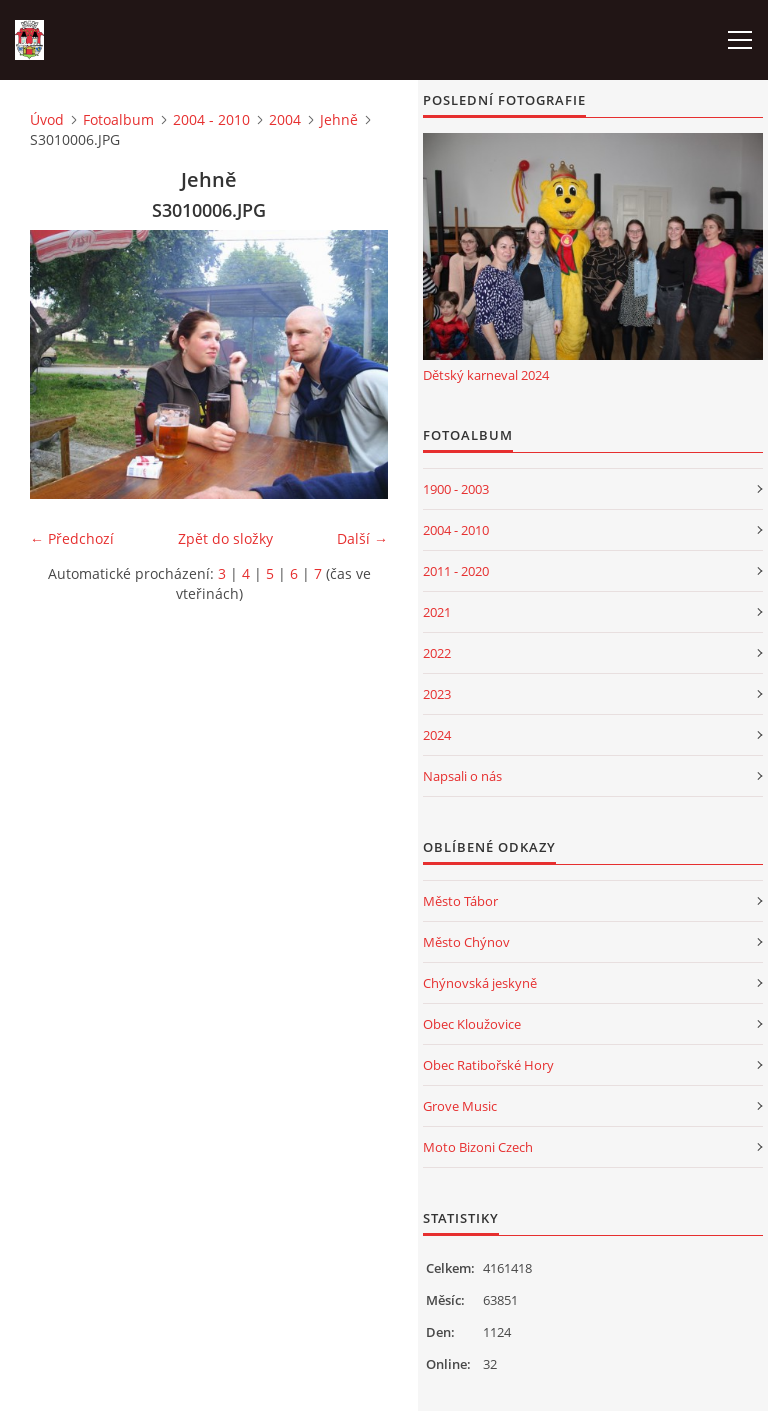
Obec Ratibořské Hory (488, 1065)
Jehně (339, 119)
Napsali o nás (462, 776)
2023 (437, 694)
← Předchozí (72, 538)
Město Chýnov (466, 942)
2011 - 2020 (456, 571)
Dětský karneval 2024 (486, 375)
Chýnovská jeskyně (480, 983)
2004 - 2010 (211, 119)
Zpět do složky (225, 538)
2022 (437, 653)
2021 (437, 612)
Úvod (47, 119)
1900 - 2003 (456, 489)
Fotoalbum (118, 119)
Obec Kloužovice (472, 1024)
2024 (437, 735)
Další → (362, 538)
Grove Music (460, 1106)
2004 (285, 119)
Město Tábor (460, 901)
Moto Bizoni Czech (478, 1147)
